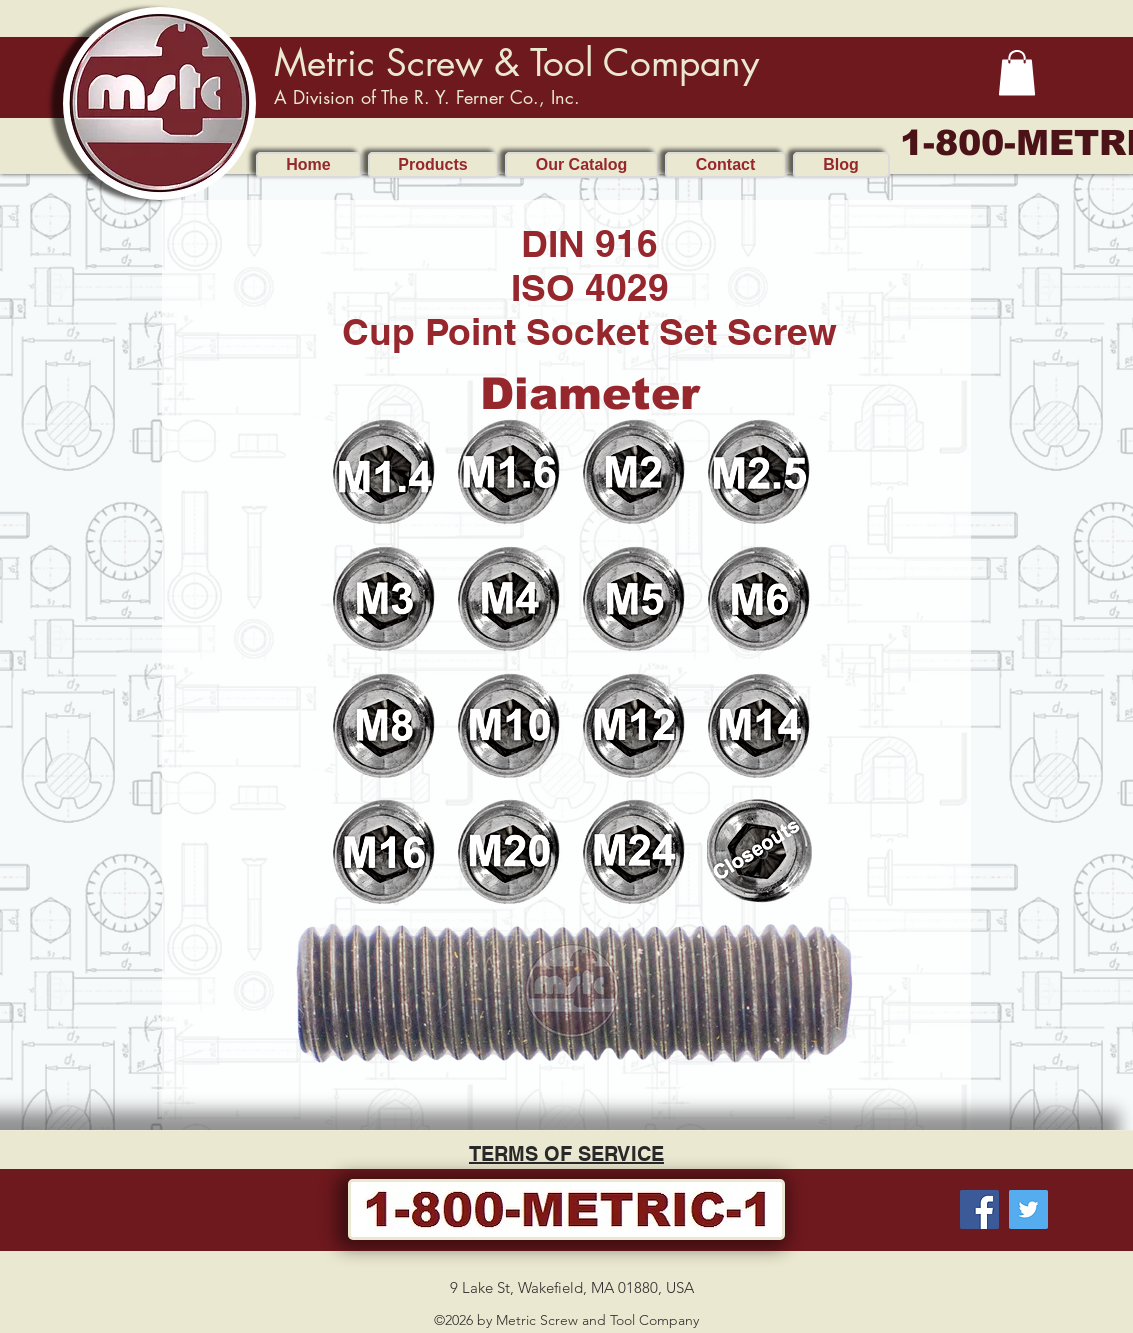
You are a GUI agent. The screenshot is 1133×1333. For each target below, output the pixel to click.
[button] (1017, 72)
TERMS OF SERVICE (566, 1154)
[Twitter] (1028, 1209)
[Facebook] (979, 1209)
